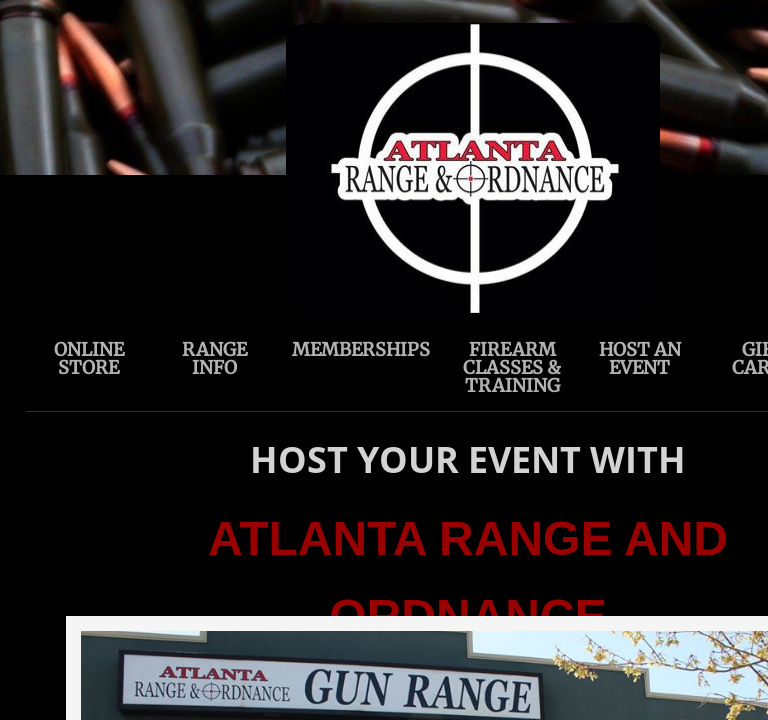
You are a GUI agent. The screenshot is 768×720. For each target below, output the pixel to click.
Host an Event (640, 358)
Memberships (361, 349)
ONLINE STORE (89, 358)
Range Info (214, 358)
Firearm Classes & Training (512, 367)
